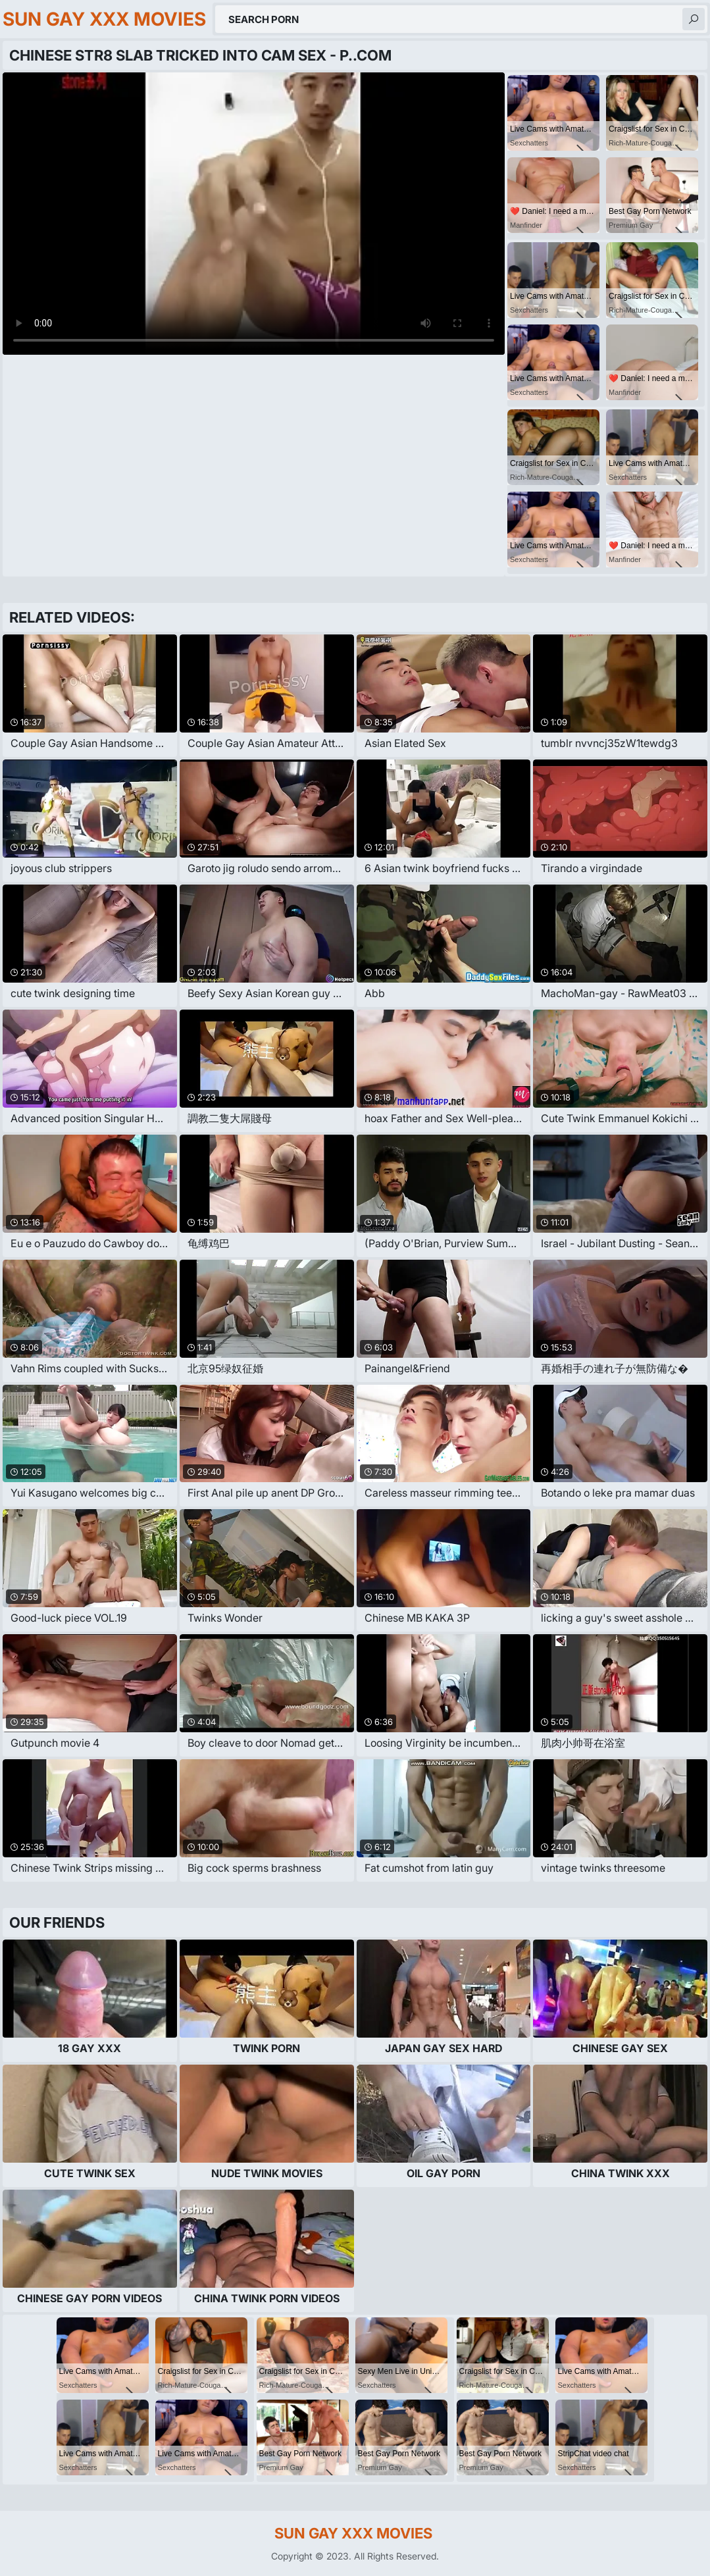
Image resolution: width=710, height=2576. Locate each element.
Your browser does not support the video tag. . (254, 213)
